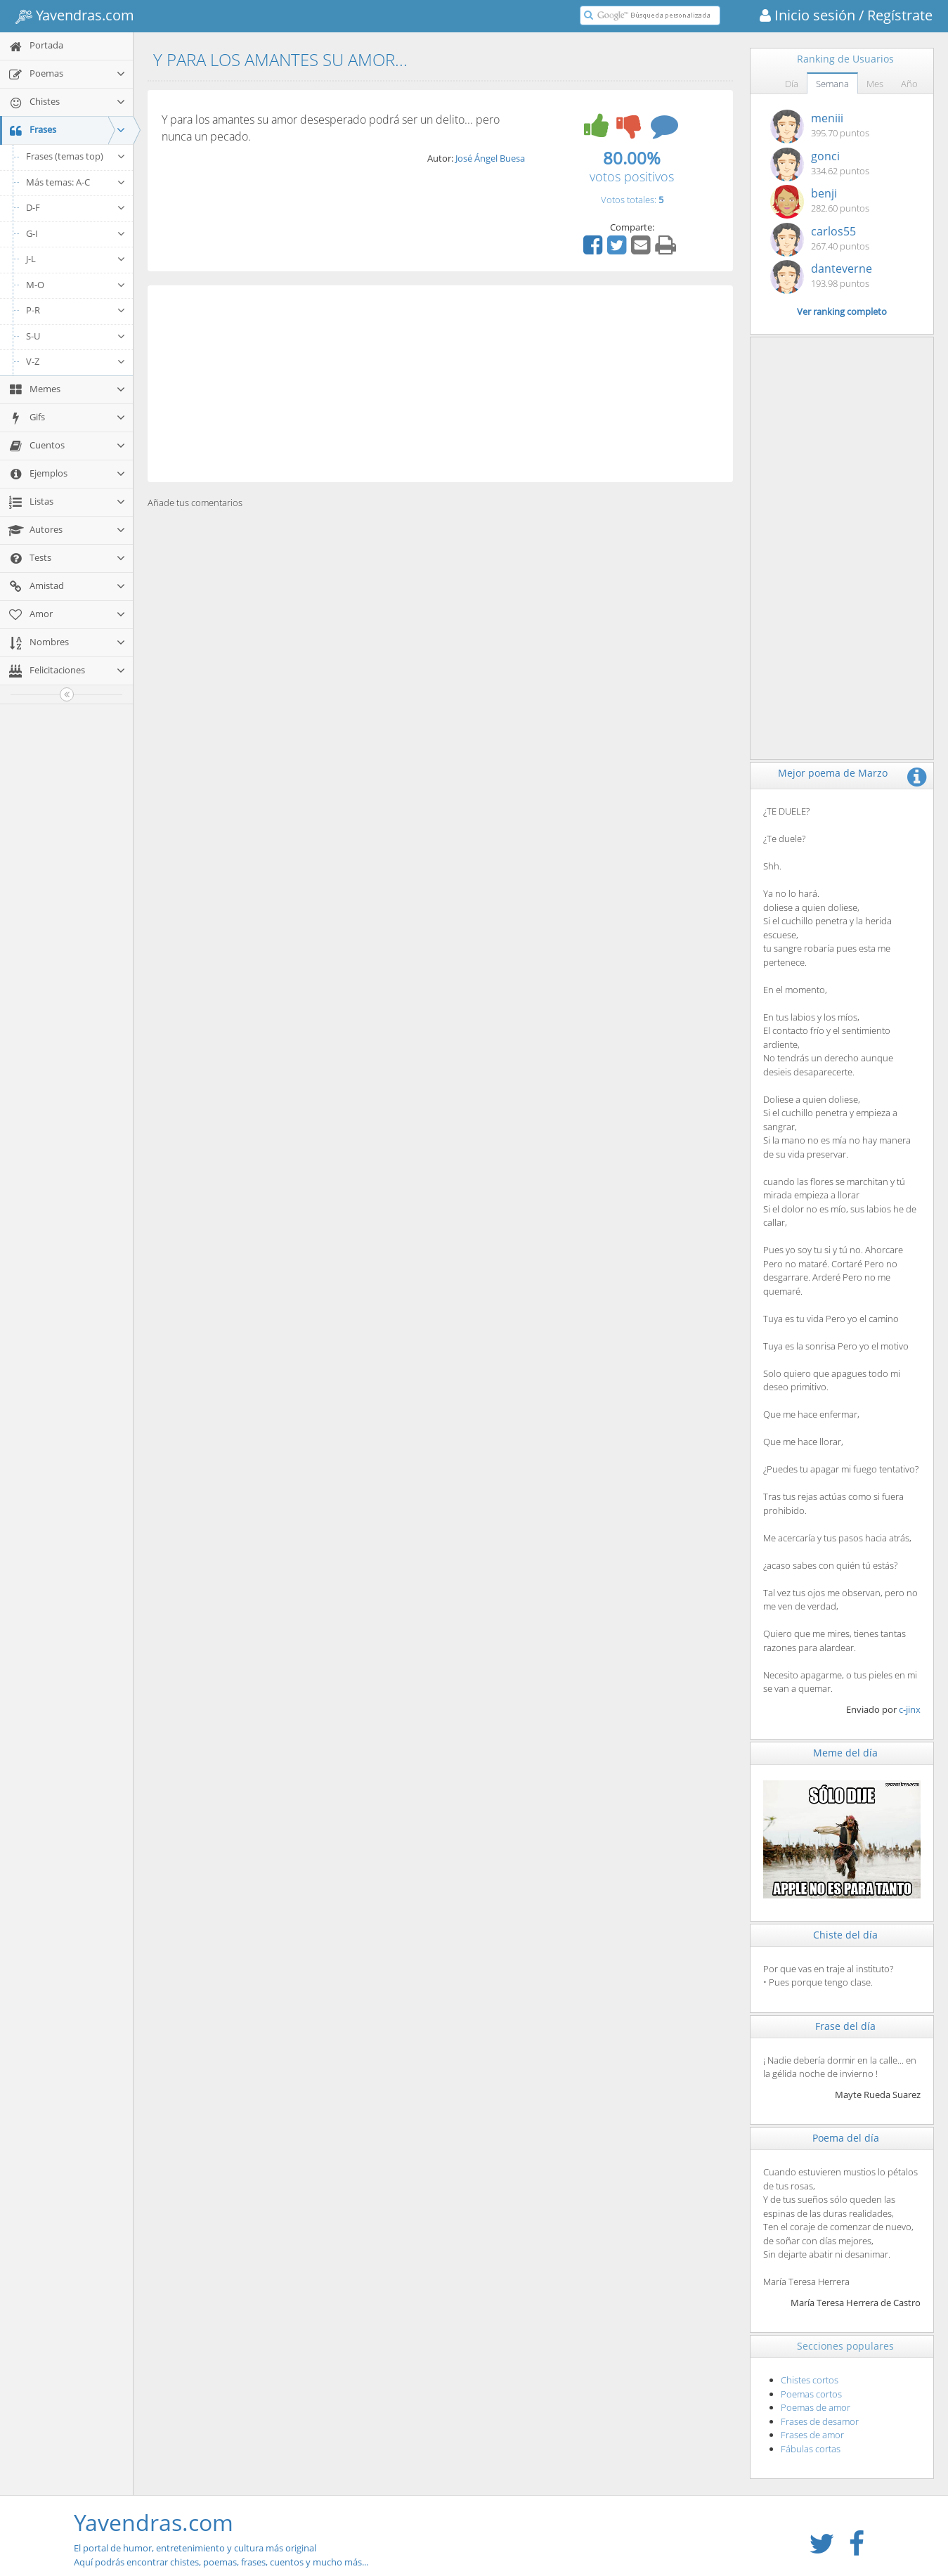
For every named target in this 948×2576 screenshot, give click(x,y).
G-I (76, 233)
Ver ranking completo (842, 311)
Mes (874, 83)
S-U (76, 336)
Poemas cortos (811, 2394)
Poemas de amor (815, 2407)
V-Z (76, 361)
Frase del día (845, 2026)
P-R (76, 310)
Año (909, 83)
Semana (832, 83)
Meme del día (845, 1752)
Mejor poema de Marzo (833, 772)
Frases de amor (812, 2434)
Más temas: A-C (76, 182)
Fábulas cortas (810, 2448)
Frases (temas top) (76, 156)
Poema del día (845, 2137)
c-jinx (910, 1709)
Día (791, 83)
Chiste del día (845, 1934)
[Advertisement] (440, 383)
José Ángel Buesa (490, 158)
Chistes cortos (809, 2380)
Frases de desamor (820, 2421)
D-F (76, 207)
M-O (76, 284)
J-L (76, 258)
